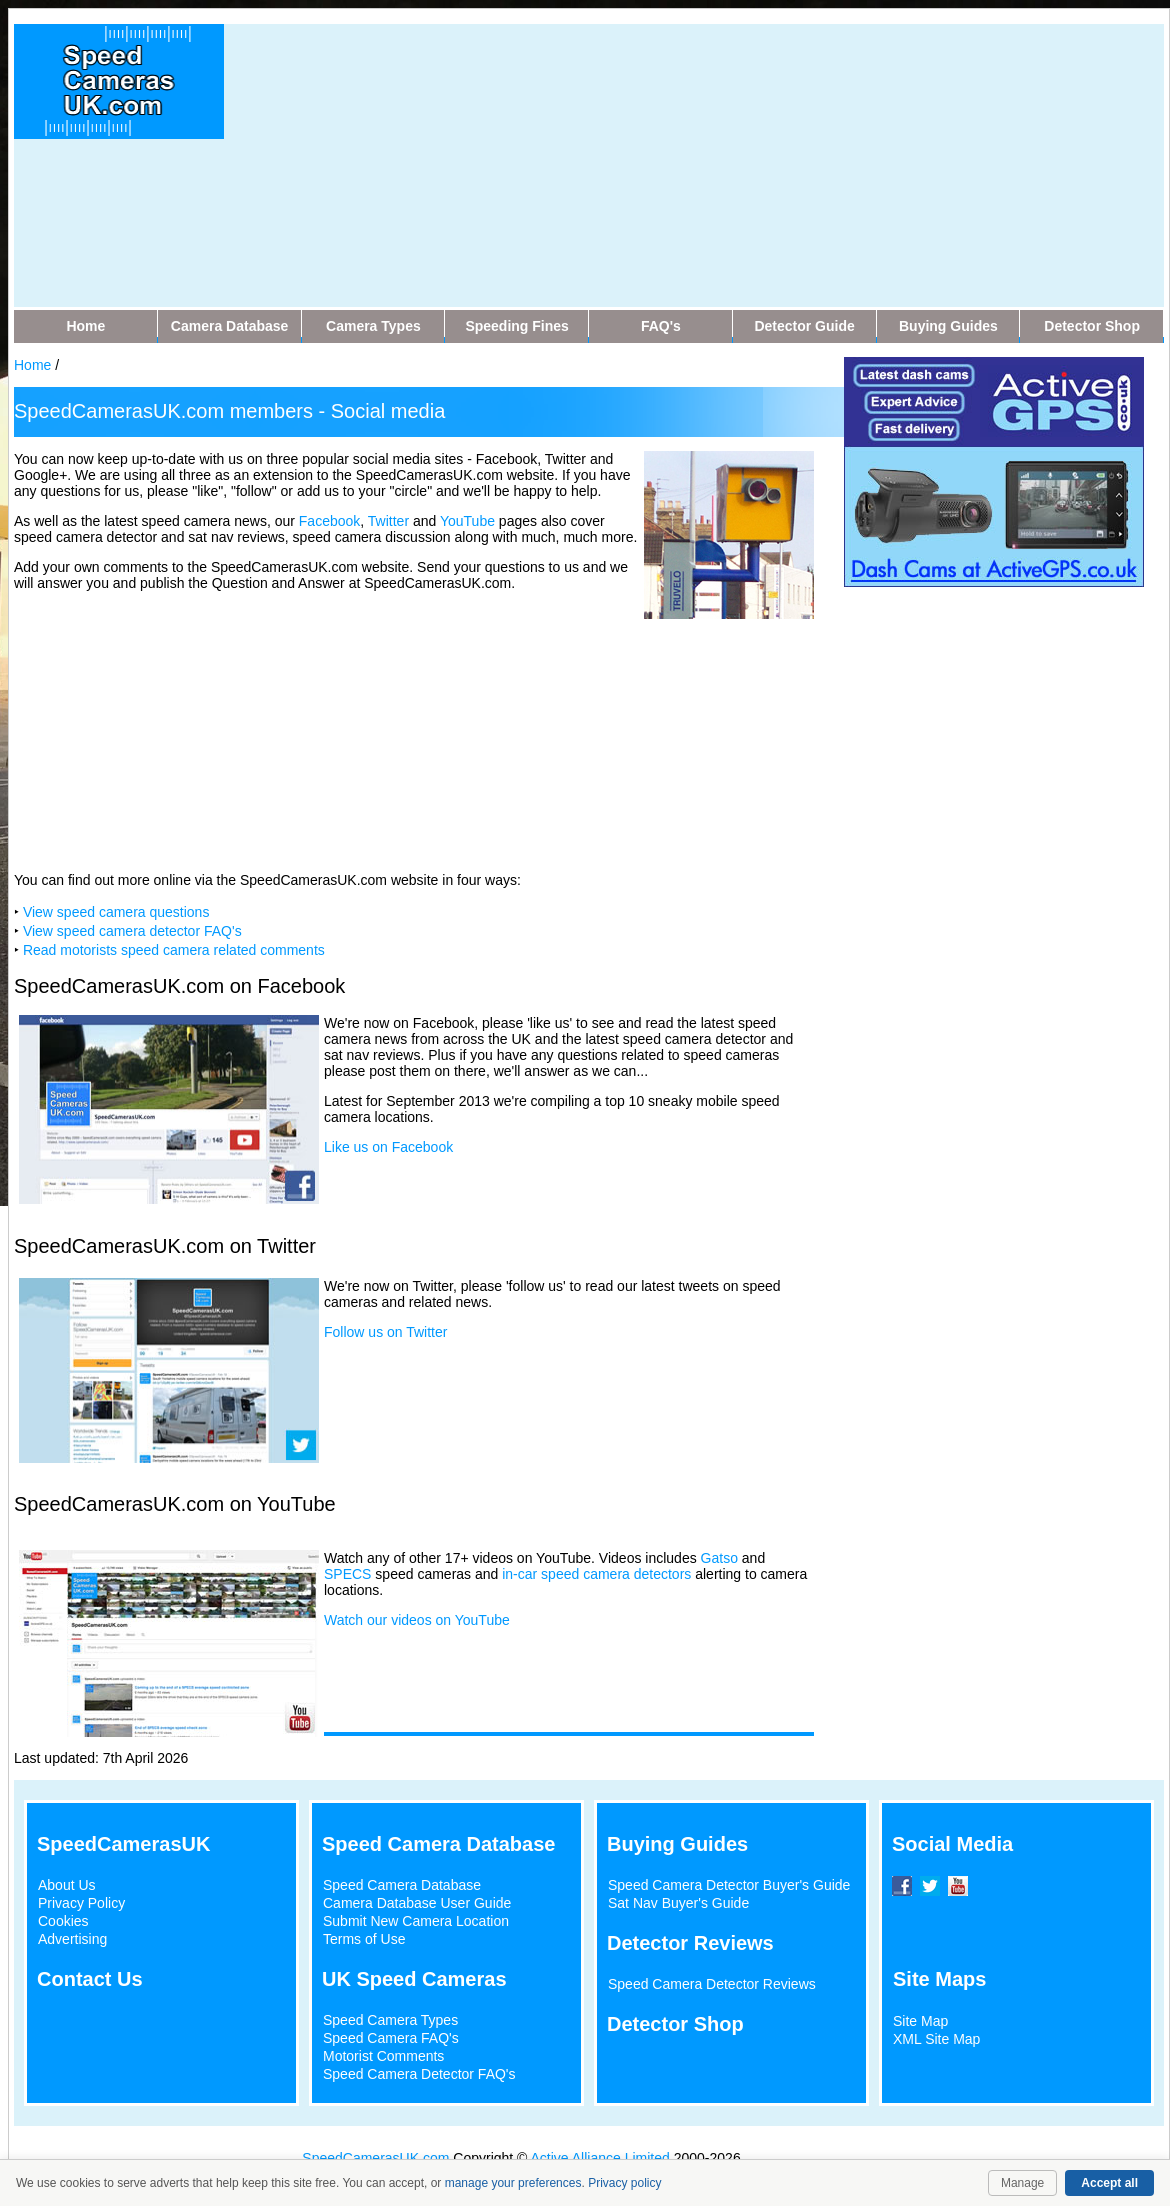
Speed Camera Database (402, 1885)
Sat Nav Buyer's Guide (678, 1903)
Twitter (388, 521)
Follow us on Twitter (385, 1332)
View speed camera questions (116, 912)
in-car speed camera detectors (596, 1574)
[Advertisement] (575, 164)
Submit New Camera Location (416, 1921)
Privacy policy (624, 2183)
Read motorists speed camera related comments (174, 950)
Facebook (329, 521)
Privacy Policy (81, 1903)
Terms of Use (364, 1939)
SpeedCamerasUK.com (375, 2158)
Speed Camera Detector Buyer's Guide (729, 1885)
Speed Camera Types (390, 2020)
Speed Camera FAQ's (391, 2038)
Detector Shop (675, 2024)
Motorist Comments (383, 2056)
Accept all (1109, 2183)
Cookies (63, 1921)
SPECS (347, 1574)
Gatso (719, 1558)
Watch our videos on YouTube (417, 1620)
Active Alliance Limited (600, 2158)
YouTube (467, 521)
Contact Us (90, 1979)
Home (32, 365)
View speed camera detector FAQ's (132, 931)
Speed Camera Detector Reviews (712, 1984)
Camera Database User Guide (417, 1903)
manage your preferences (513, 2183)
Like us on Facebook (388, 1147)
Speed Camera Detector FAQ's (419, 2074)
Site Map (920, 2021)
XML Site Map (936, 2039)
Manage (1022, 2183)
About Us (67, 1885)
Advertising (72, 1939)
